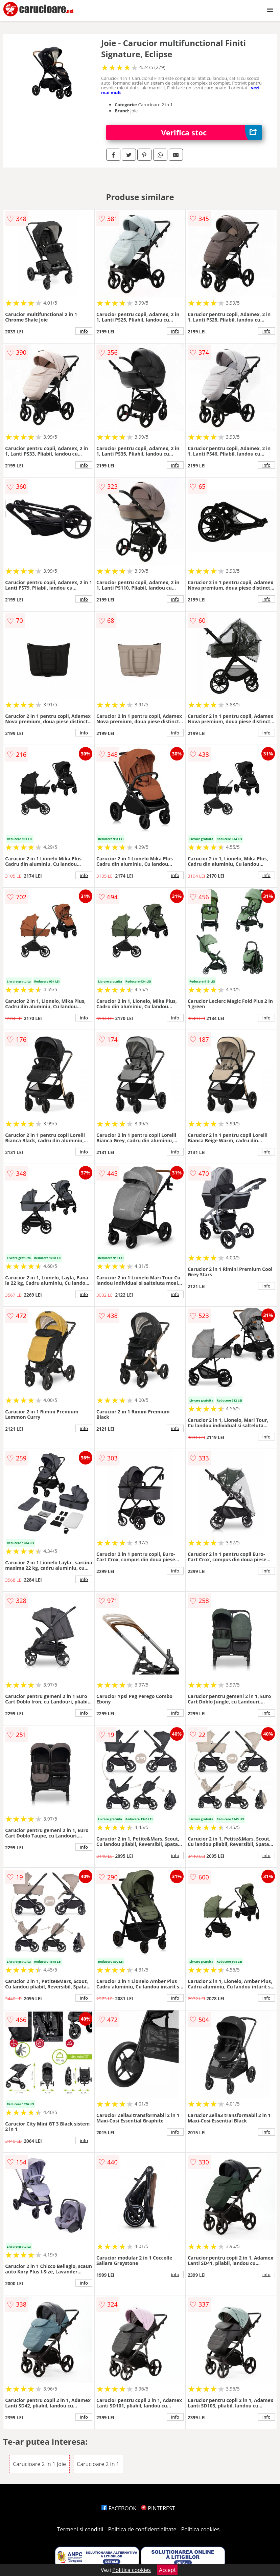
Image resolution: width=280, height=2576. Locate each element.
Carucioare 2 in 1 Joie (39, 2464)
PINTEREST (158, 2508)
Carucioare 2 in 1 (98, 2464)
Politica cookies (200, 2529)
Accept (167, 2570)
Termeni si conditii (80, 2529)
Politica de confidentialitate (142, 2529)
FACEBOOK (118, 2508)
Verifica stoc (211, 132)
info (84, 331)
